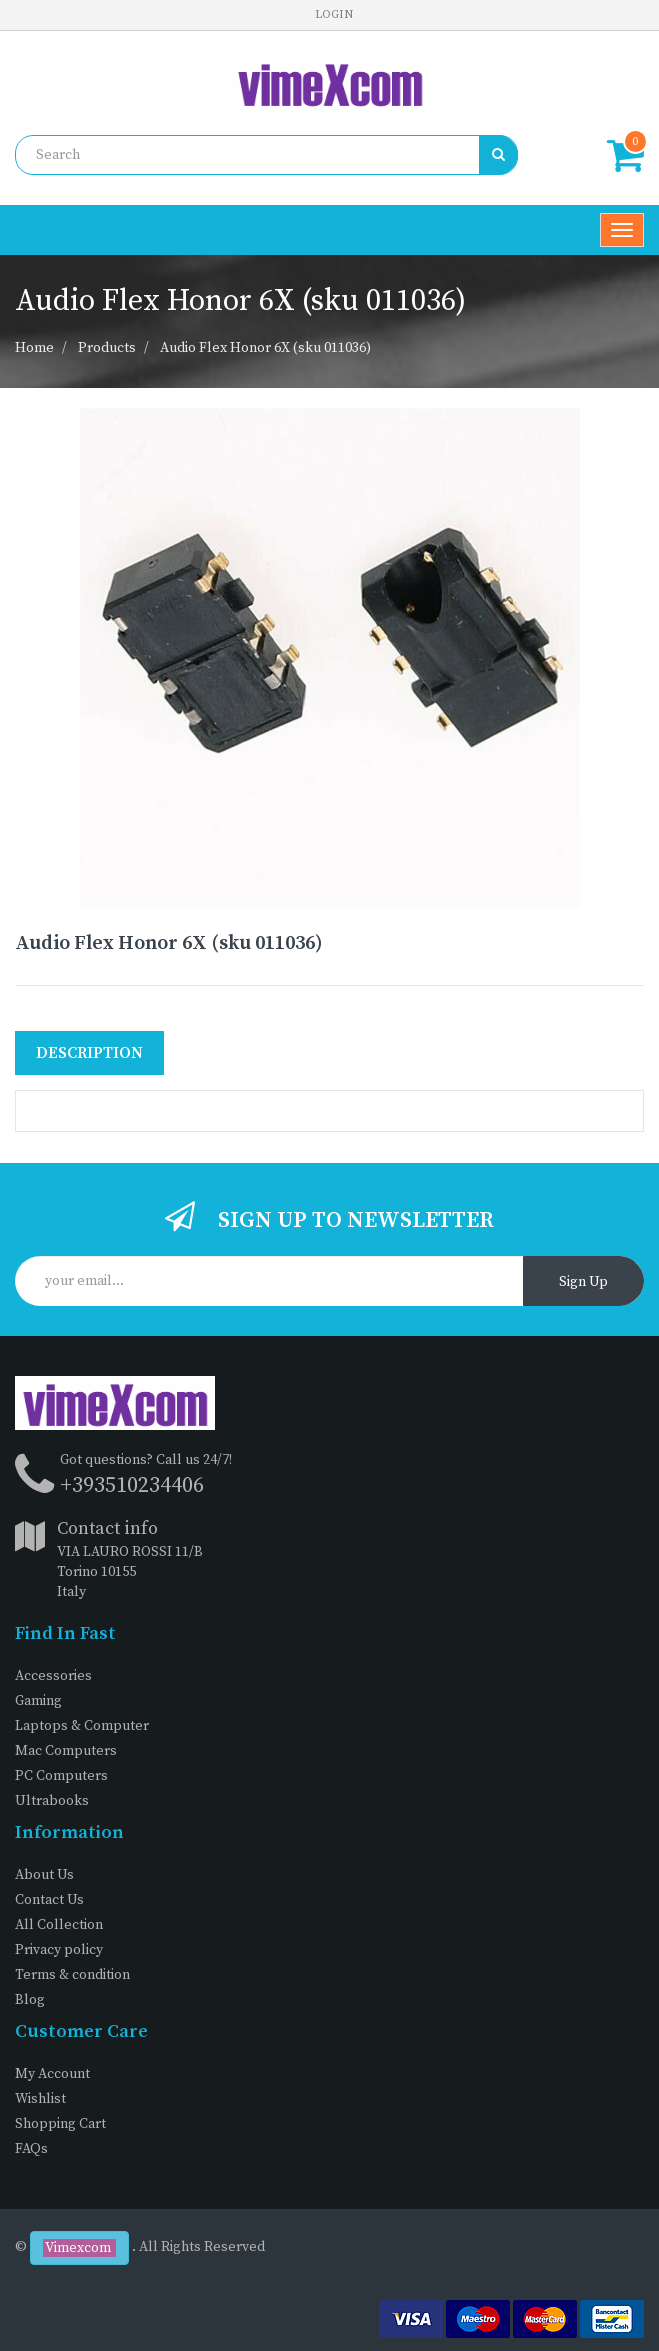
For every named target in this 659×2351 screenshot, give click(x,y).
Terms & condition (72, 1975)
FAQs (31, 2149)
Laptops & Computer (82, 1726)
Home (34, 348)
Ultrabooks (52, 1801)
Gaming (38, 1701)
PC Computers (61, 1776)
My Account (52, 2074)
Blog (30, 2000)
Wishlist (40, 2099)
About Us (44, 1875)
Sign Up (583, 1282)
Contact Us (49, 1900)
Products (107, 348)
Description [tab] (89, 1053)
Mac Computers (66, 1751)
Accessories (53, 1676)
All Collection (59, 1925)
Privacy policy (59, 1950)
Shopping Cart (60, 2124)
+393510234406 (132, 1485)
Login (334, 14)
